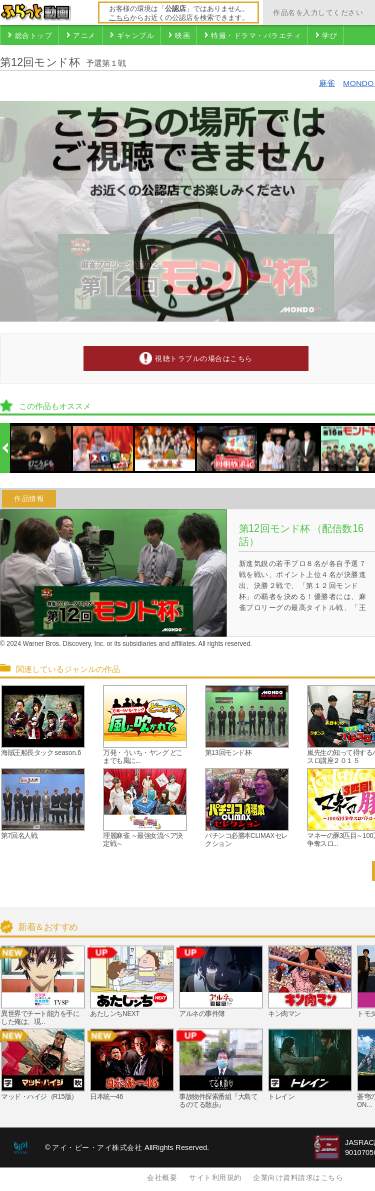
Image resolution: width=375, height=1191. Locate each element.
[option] (41, 448)
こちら (119, 17)
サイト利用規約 (215, 1177)
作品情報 (29, 499)
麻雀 (327, 82)
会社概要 (162, 1177)
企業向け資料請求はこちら (298, 1177)
